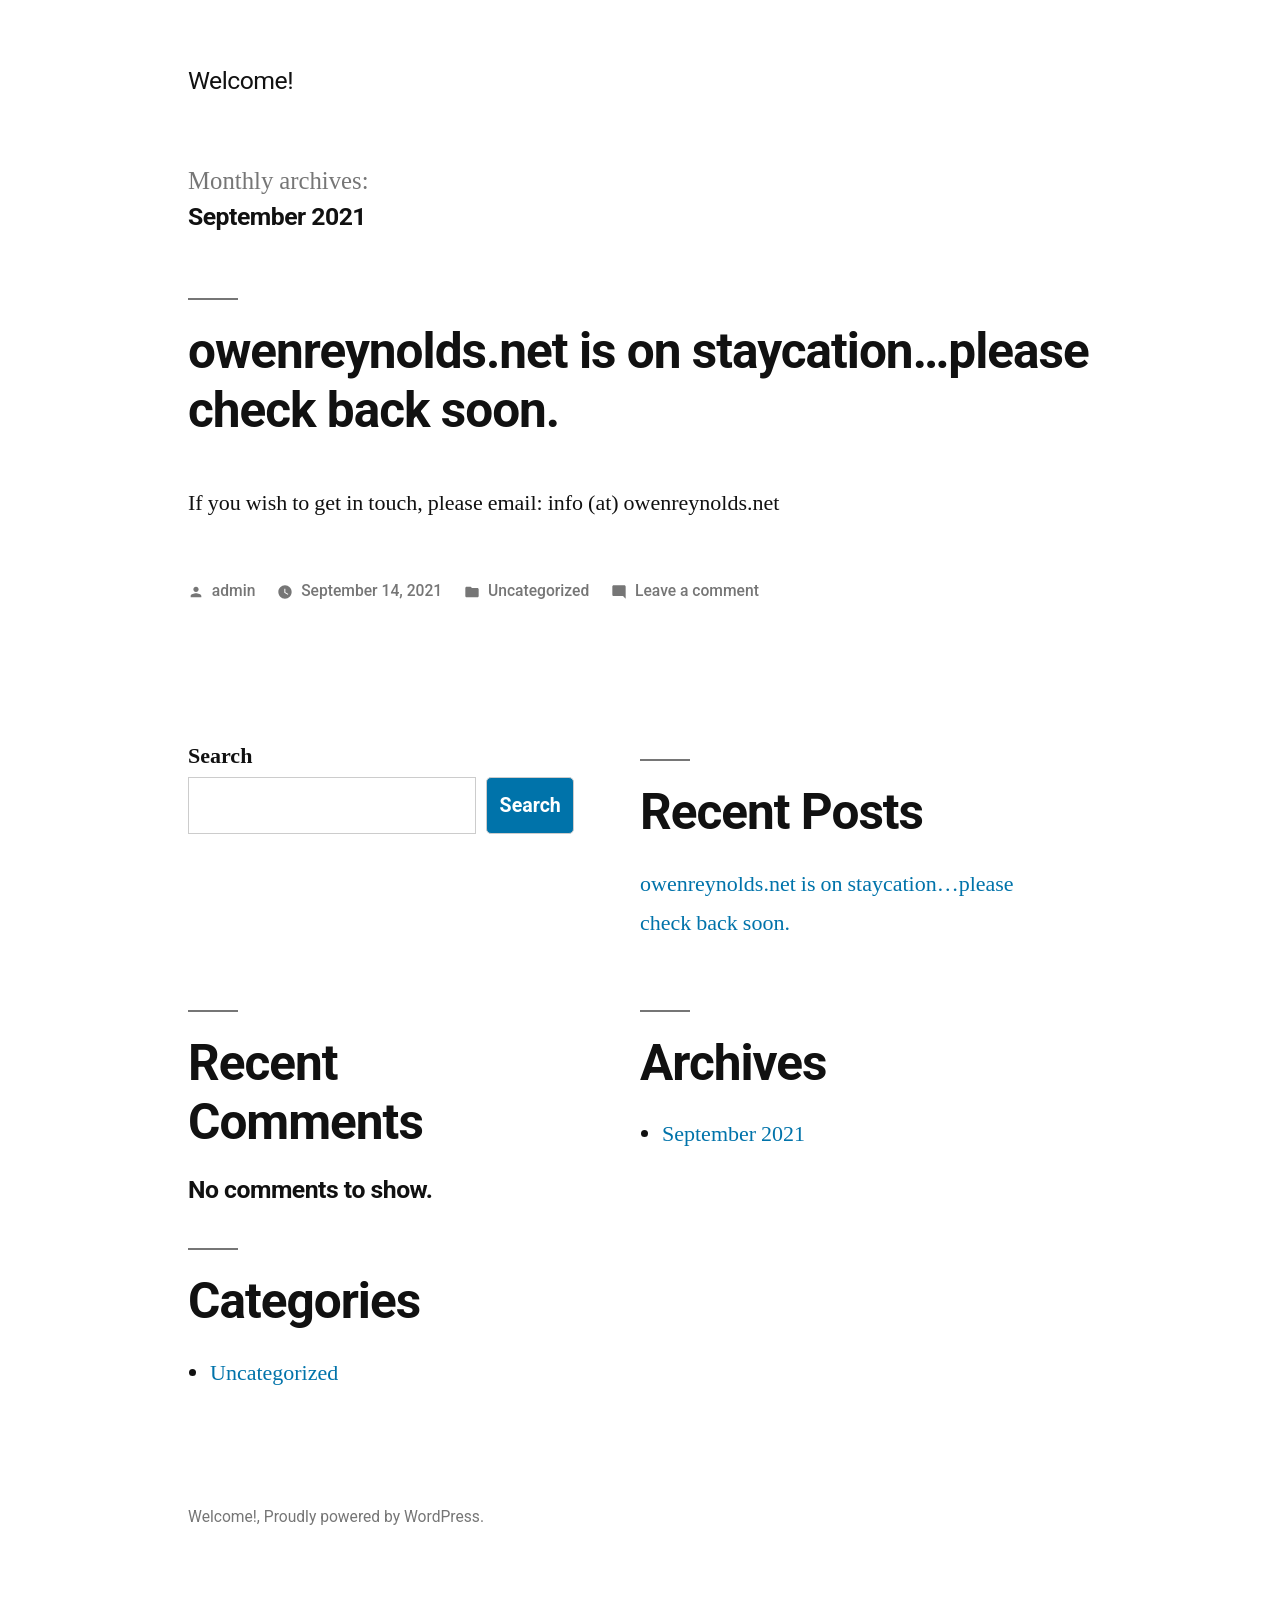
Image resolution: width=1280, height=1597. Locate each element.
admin (234, 590)
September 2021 (733, 1134)
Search (220, 756)
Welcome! (240, 80)
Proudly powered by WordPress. (374, 1516)
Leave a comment (697, 590)
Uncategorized (538, 590)
